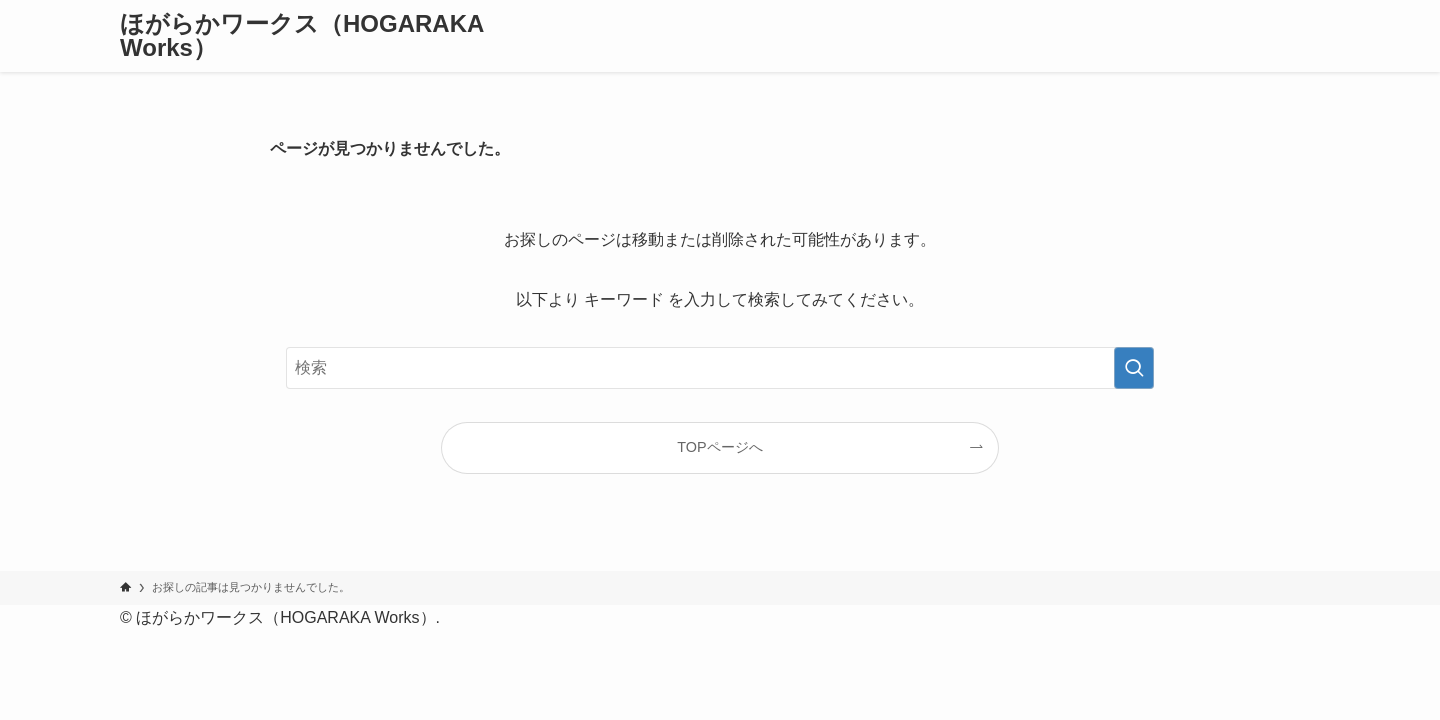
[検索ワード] (720, 368)
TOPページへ (719, 447)
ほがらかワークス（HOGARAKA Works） (301, 36)
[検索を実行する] (1134, 368)
